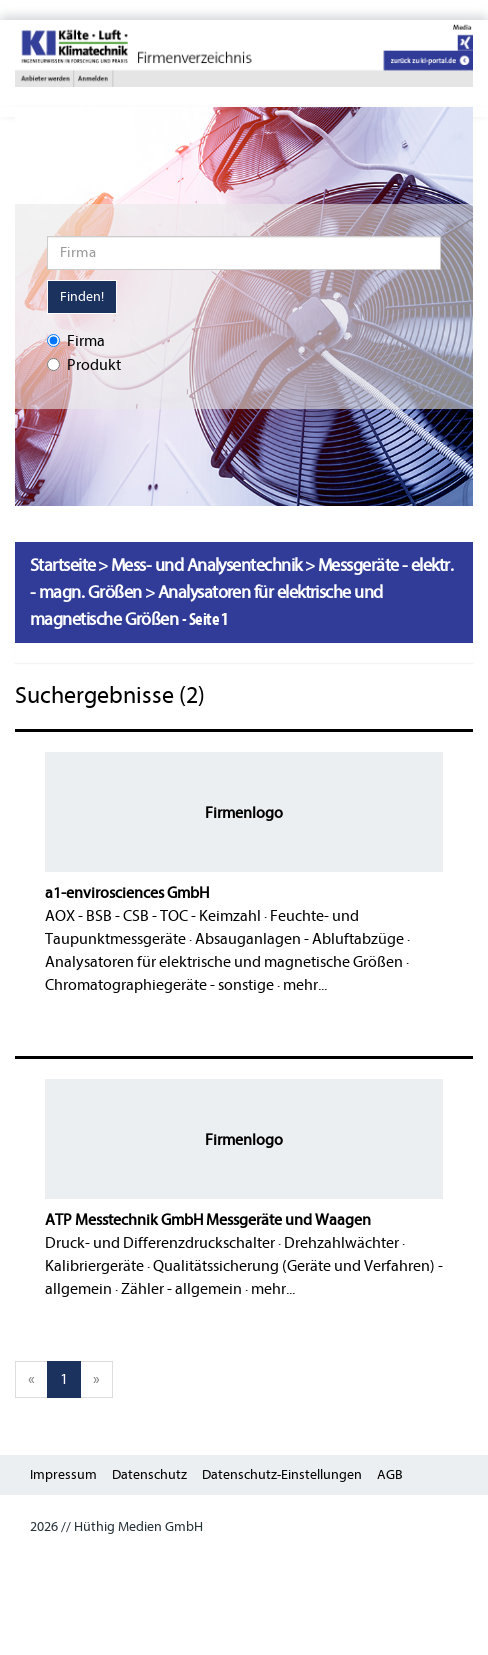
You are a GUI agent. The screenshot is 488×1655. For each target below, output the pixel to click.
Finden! (82, 296)
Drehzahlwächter (341, 1243)
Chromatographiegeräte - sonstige (159, 985)
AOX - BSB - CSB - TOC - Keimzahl (153, 916)
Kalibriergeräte (94, 1266)
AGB (390, 1474)
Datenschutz (149, 1474)
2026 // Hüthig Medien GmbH (116, 1526)
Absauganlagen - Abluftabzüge (299, 939)
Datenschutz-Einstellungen (282, 1474)
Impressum (63, 1474)
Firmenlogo (244, 813)
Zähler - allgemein (181, 1289)
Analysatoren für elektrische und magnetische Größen (224, 962)
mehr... (305, 985)
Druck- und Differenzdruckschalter (160, 1243)
